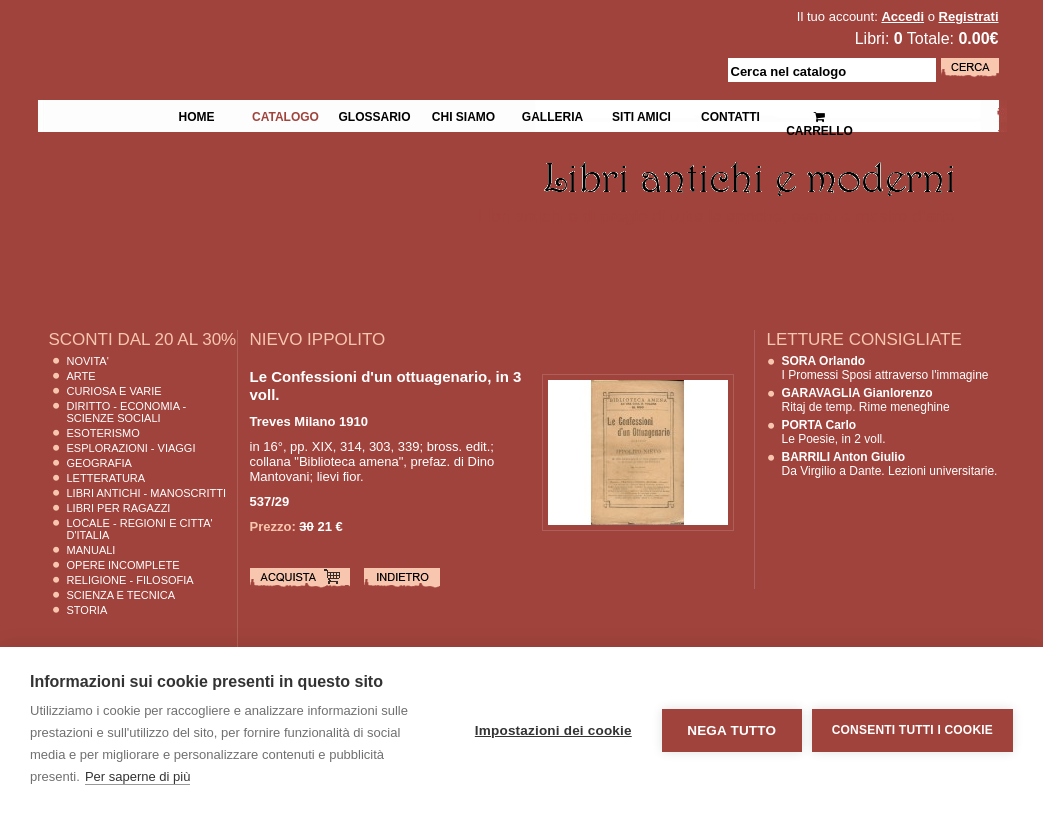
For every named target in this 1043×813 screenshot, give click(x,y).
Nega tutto (731, 730)
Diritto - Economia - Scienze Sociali (127, 412)
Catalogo (285, 115)
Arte (81, 376)
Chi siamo (463, 115)
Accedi (902, 16)
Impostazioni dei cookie (553, 730)
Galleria (552, 115)
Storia (87, 610)
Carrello (819, 115)
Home (197, 115)
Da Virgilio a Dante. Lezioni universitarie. (890, 464)
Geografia (99, 463)
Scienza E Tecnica (121, 595)
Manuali (91, 550)
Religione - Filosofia (130, 580)
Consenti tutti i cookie (912, 730)
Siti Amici (641, 115)
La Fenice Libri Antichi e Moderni (212, 30)
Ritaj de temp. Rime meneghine (866, 400)
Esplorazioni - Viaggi (131, 448)
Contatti (730, 115)
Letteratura (106, 478)
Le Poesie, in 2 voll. (834, 432)
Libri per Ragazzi (119, 508)
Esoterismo (103, 433)
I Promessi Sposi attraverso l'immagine (885, 368)
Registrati (969, 16)
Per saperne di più (138, 776)
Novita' (88, 361)
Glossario (374, 115)
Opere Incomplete (123, 565)
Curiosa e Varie (114, 391)
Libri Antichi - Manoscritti (147, 493)
